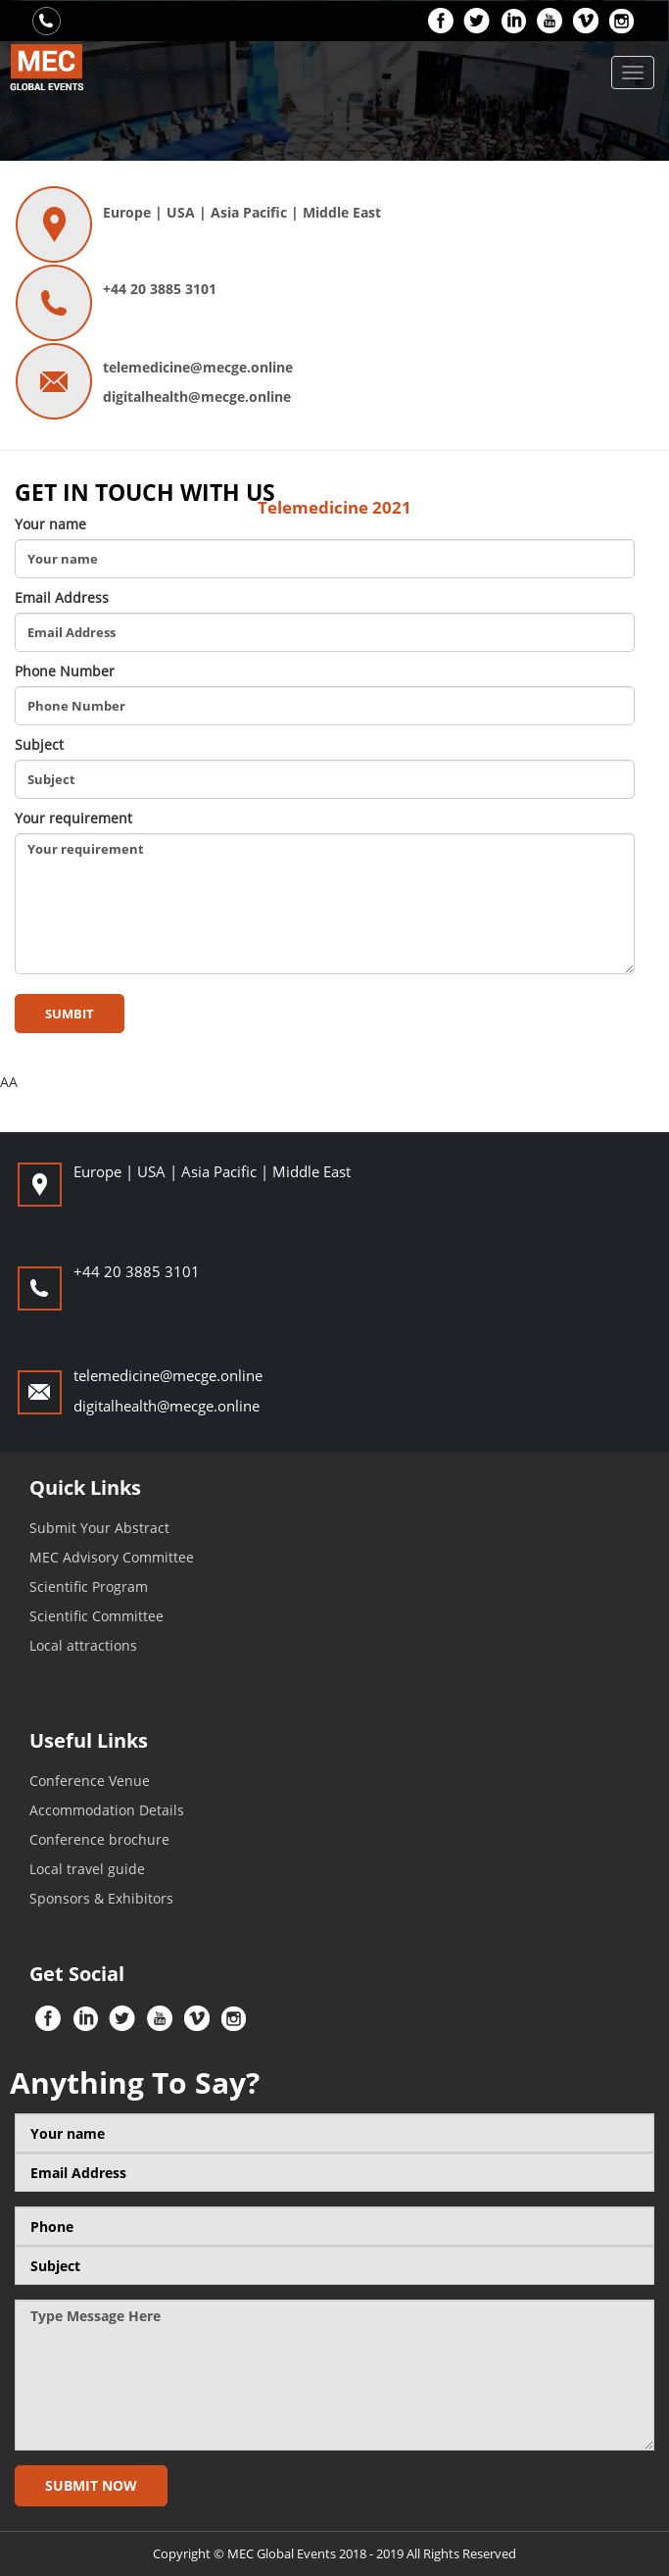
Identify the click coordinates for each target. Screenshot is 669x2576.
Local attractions (83, 1645)
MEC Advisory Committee (111, 1557)
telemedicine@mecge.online (198, 367)
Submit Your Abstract (99, 1527)
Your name (50, 524)
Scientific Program (88, 1586)
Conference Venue (89, 1780)
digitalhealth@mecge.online (197, 396)
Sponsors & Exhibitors (101, 1898)
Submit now (91, 2485)
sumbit (69, 1013)
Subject (39, 744)
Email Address (62, 597)
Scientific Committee (96, 1616)
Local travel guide (87, 1868)
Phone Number (65, 671)
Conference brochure (99, 1839)
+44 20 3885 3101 (159, 288)
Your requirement (73, 818)
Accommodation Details (106, 1810)
